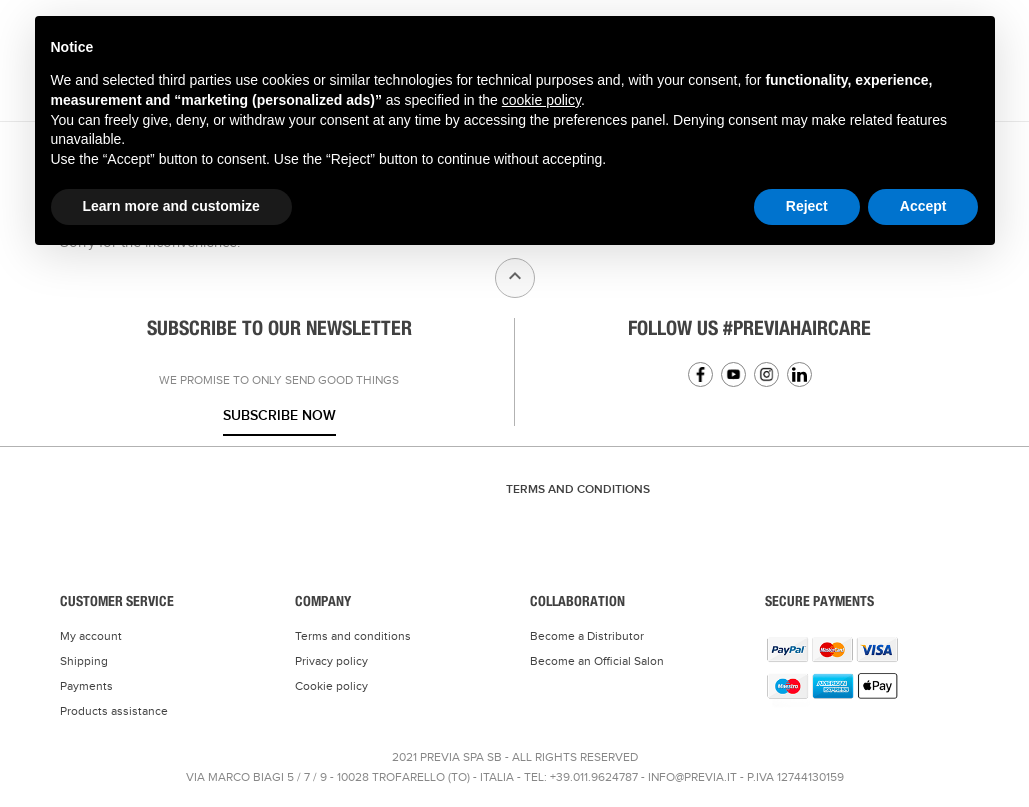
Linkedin (799, 374)
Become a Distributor (587, 636)
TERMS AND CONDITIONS (578, 489)
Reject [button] (807, 206)
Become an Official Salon (597, 661)
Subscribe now (279, 415)
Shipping (84, 661)
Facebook (700, 374)
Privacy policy (331, 661)
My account (91, 636)
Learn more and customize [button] (171, 206)
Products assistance (114, 711)
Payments (86, 686)
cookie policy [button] (541, 100)
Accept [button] (923, 206)
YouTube (733, 374)
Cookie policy (331, 686)
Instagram (766, 374)
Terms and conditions (353, 636)
